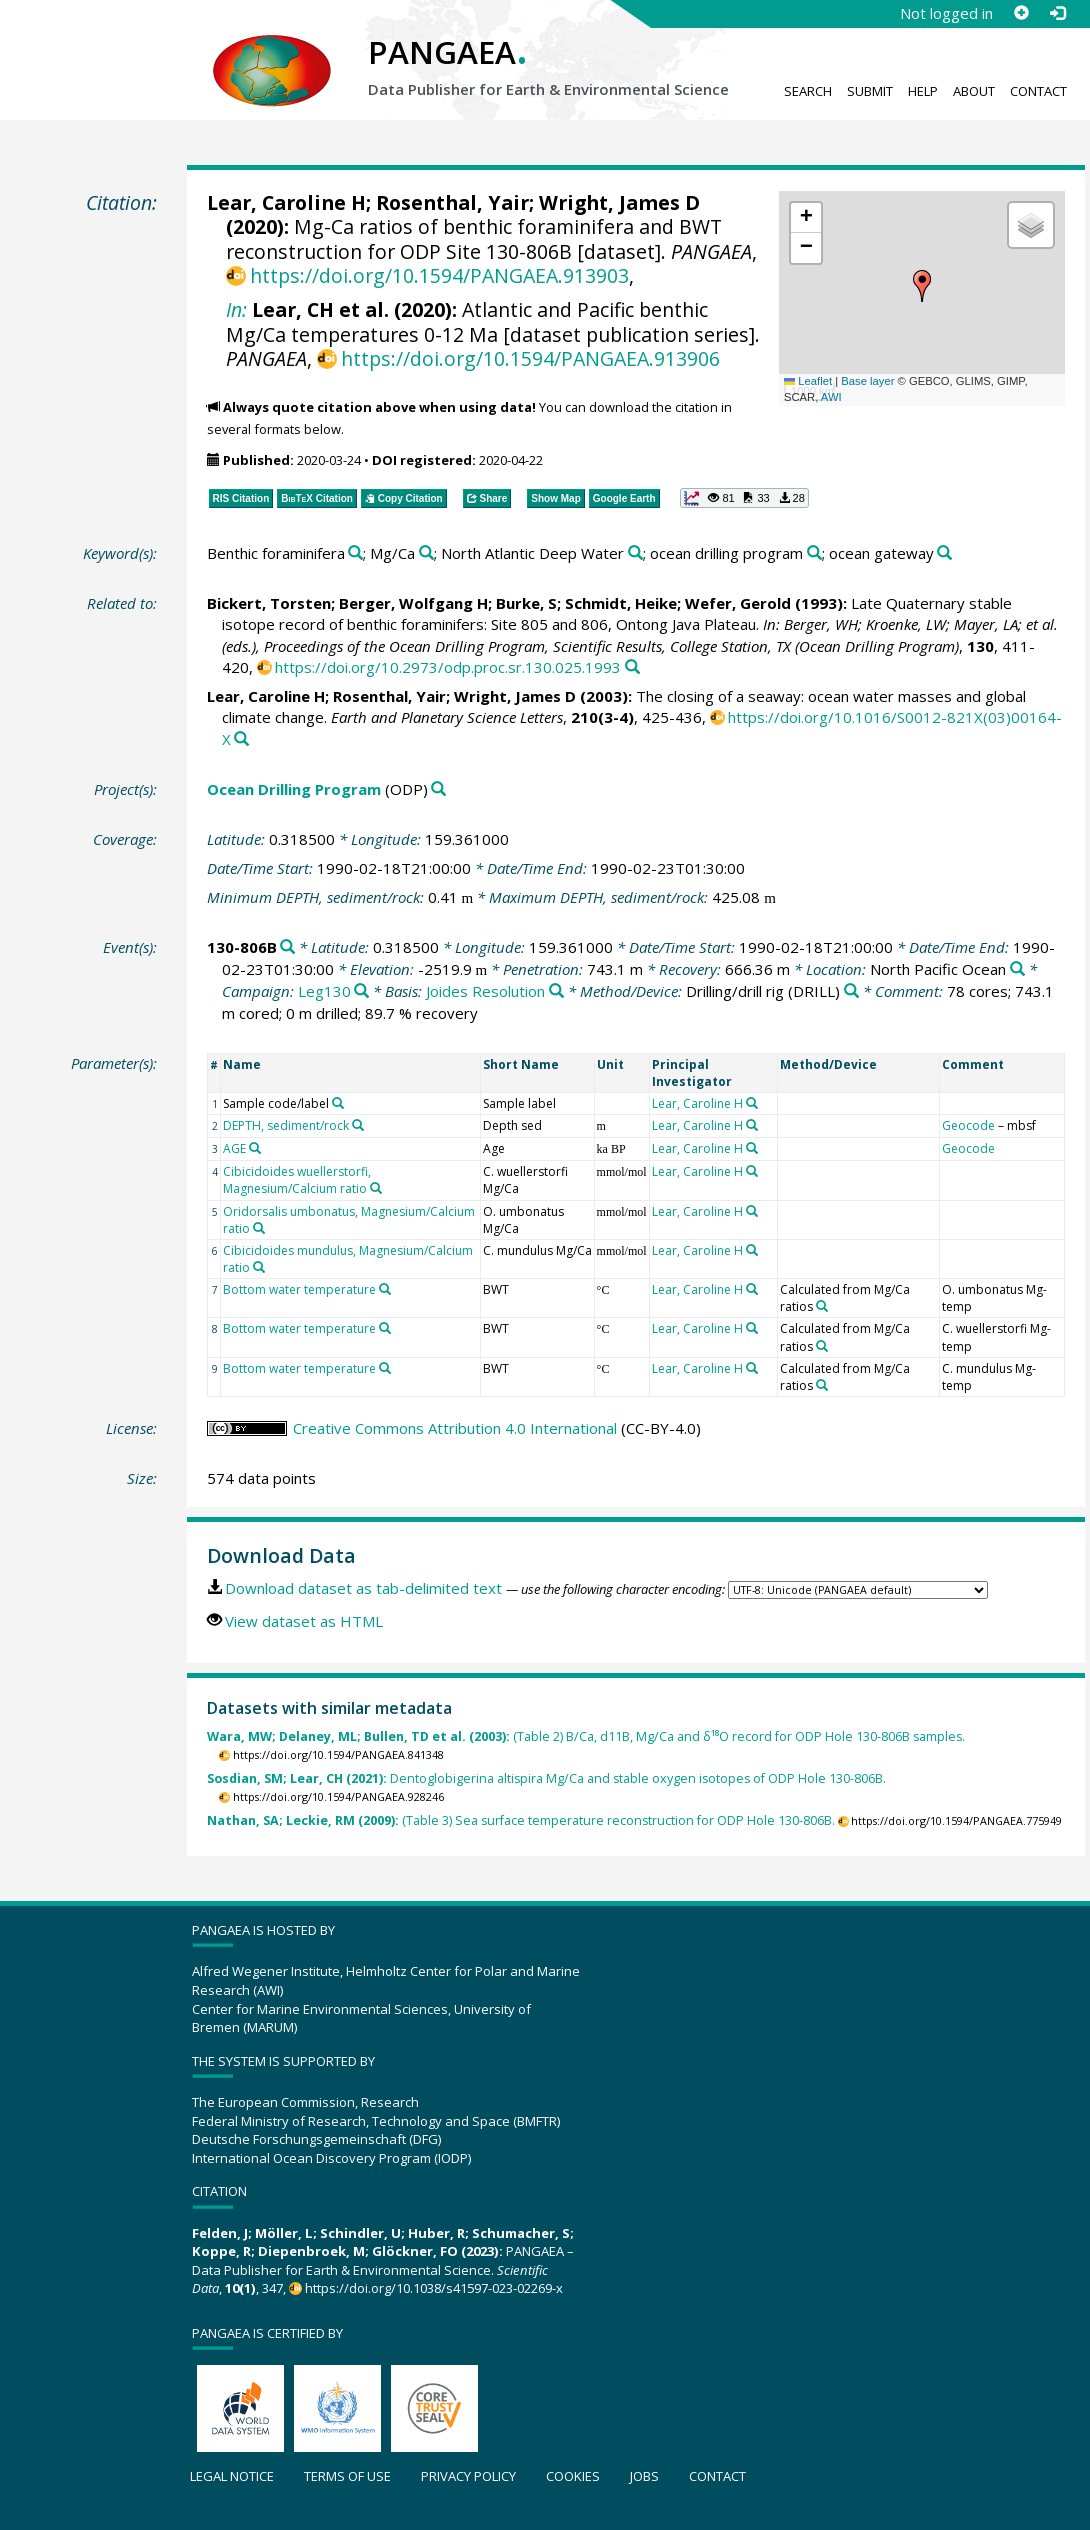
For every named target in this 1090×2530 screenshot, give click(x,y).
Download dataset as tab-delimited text (363, 1588)
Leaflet (808, 381)
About (974, 91)
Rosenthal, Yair (452, 202)
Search (808, 91)
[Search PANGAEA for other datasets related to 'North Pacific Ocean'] (1017, 969)
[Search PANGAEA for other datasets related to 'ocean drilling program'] (814, 553)
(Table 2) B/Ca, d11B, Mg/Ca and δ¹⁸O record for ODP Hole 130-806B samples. (586, 1736)
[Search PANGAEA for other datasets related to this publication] (632, 667)
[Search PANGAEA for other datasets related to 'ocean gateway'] (944, 553)
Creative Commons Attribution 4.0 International (455, 1428)
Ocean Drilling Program (294, 789)
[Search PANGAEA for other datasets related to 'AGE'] (255, 1148)
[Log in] (1057, 13)
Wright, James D (619, 202)
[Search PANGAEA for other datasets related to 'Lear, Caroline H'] (752, 1103)
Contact (1038, 91)
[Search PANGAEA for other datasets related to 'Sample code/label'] (338, 1103)
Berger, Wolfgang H (413, 603)
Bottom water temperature (299, 1289)
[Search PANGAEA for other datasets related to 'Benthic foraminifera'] (355, 553)
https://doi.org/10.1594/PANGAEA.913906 (530, 358)
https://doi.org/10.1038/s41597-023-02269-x (434, 2288)
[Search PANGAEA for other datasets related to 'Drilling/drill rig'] (851, 991)
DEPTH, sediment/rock (286, 1125)
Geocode (968, 1125)
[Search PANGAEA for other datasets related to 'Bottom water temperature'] (385, 1289)
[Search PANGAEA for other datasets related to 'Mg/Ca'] (426, 553)
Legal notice (232, 2476)
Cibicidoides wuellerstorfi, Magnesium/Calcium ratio (297, 1180)
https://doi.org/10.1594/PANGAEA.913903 (439, 275)
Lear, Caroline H (286, 202)
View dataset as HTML (304, 1621)
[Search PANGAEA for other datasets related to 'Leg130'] (361, 991)
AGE (234, 1148)
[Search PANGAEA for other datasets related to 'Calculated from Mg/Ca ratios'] (822, 1306)
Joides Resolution (485, 991)
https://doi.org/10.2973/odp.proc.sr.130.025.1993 (448, 667)
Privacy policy (468, 2476)
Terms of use (347, 2476)
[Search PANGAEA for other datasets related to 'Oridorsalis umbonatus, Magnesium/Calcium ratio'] (259, 1228)
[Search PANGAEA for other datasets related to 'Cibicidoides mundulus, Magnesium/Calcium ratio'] (259, 1267)
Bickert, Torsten (269, 603)
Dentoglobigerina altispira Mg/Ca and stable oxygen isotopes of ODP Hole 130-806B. (546, 1778)
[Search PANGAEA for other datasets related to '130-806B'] (287, 947)
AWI (831, 397)
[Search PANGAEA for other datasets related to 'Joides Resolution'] (556, 991)
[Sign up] (1021, 13)
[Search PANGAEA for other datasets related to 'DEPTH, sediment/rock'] (358, 1125)
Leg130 (324, 991)
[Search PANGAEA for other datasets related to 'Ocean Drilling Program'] (438, 789)
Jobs (644, 2476)
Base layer (867, 381)
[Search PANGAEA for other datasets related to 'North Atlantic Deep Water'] (635, 553)
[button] (922, 286)
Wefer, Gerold (738, 603)
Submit (870, 91)
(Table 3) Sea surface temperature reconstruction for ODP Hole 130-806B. (521, 1820)
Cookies (573, 2476)
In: (236, 309)
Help (923, 91)
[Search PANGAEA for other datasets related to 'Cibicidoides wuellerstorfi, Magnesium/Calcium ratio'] (376, 1188)
